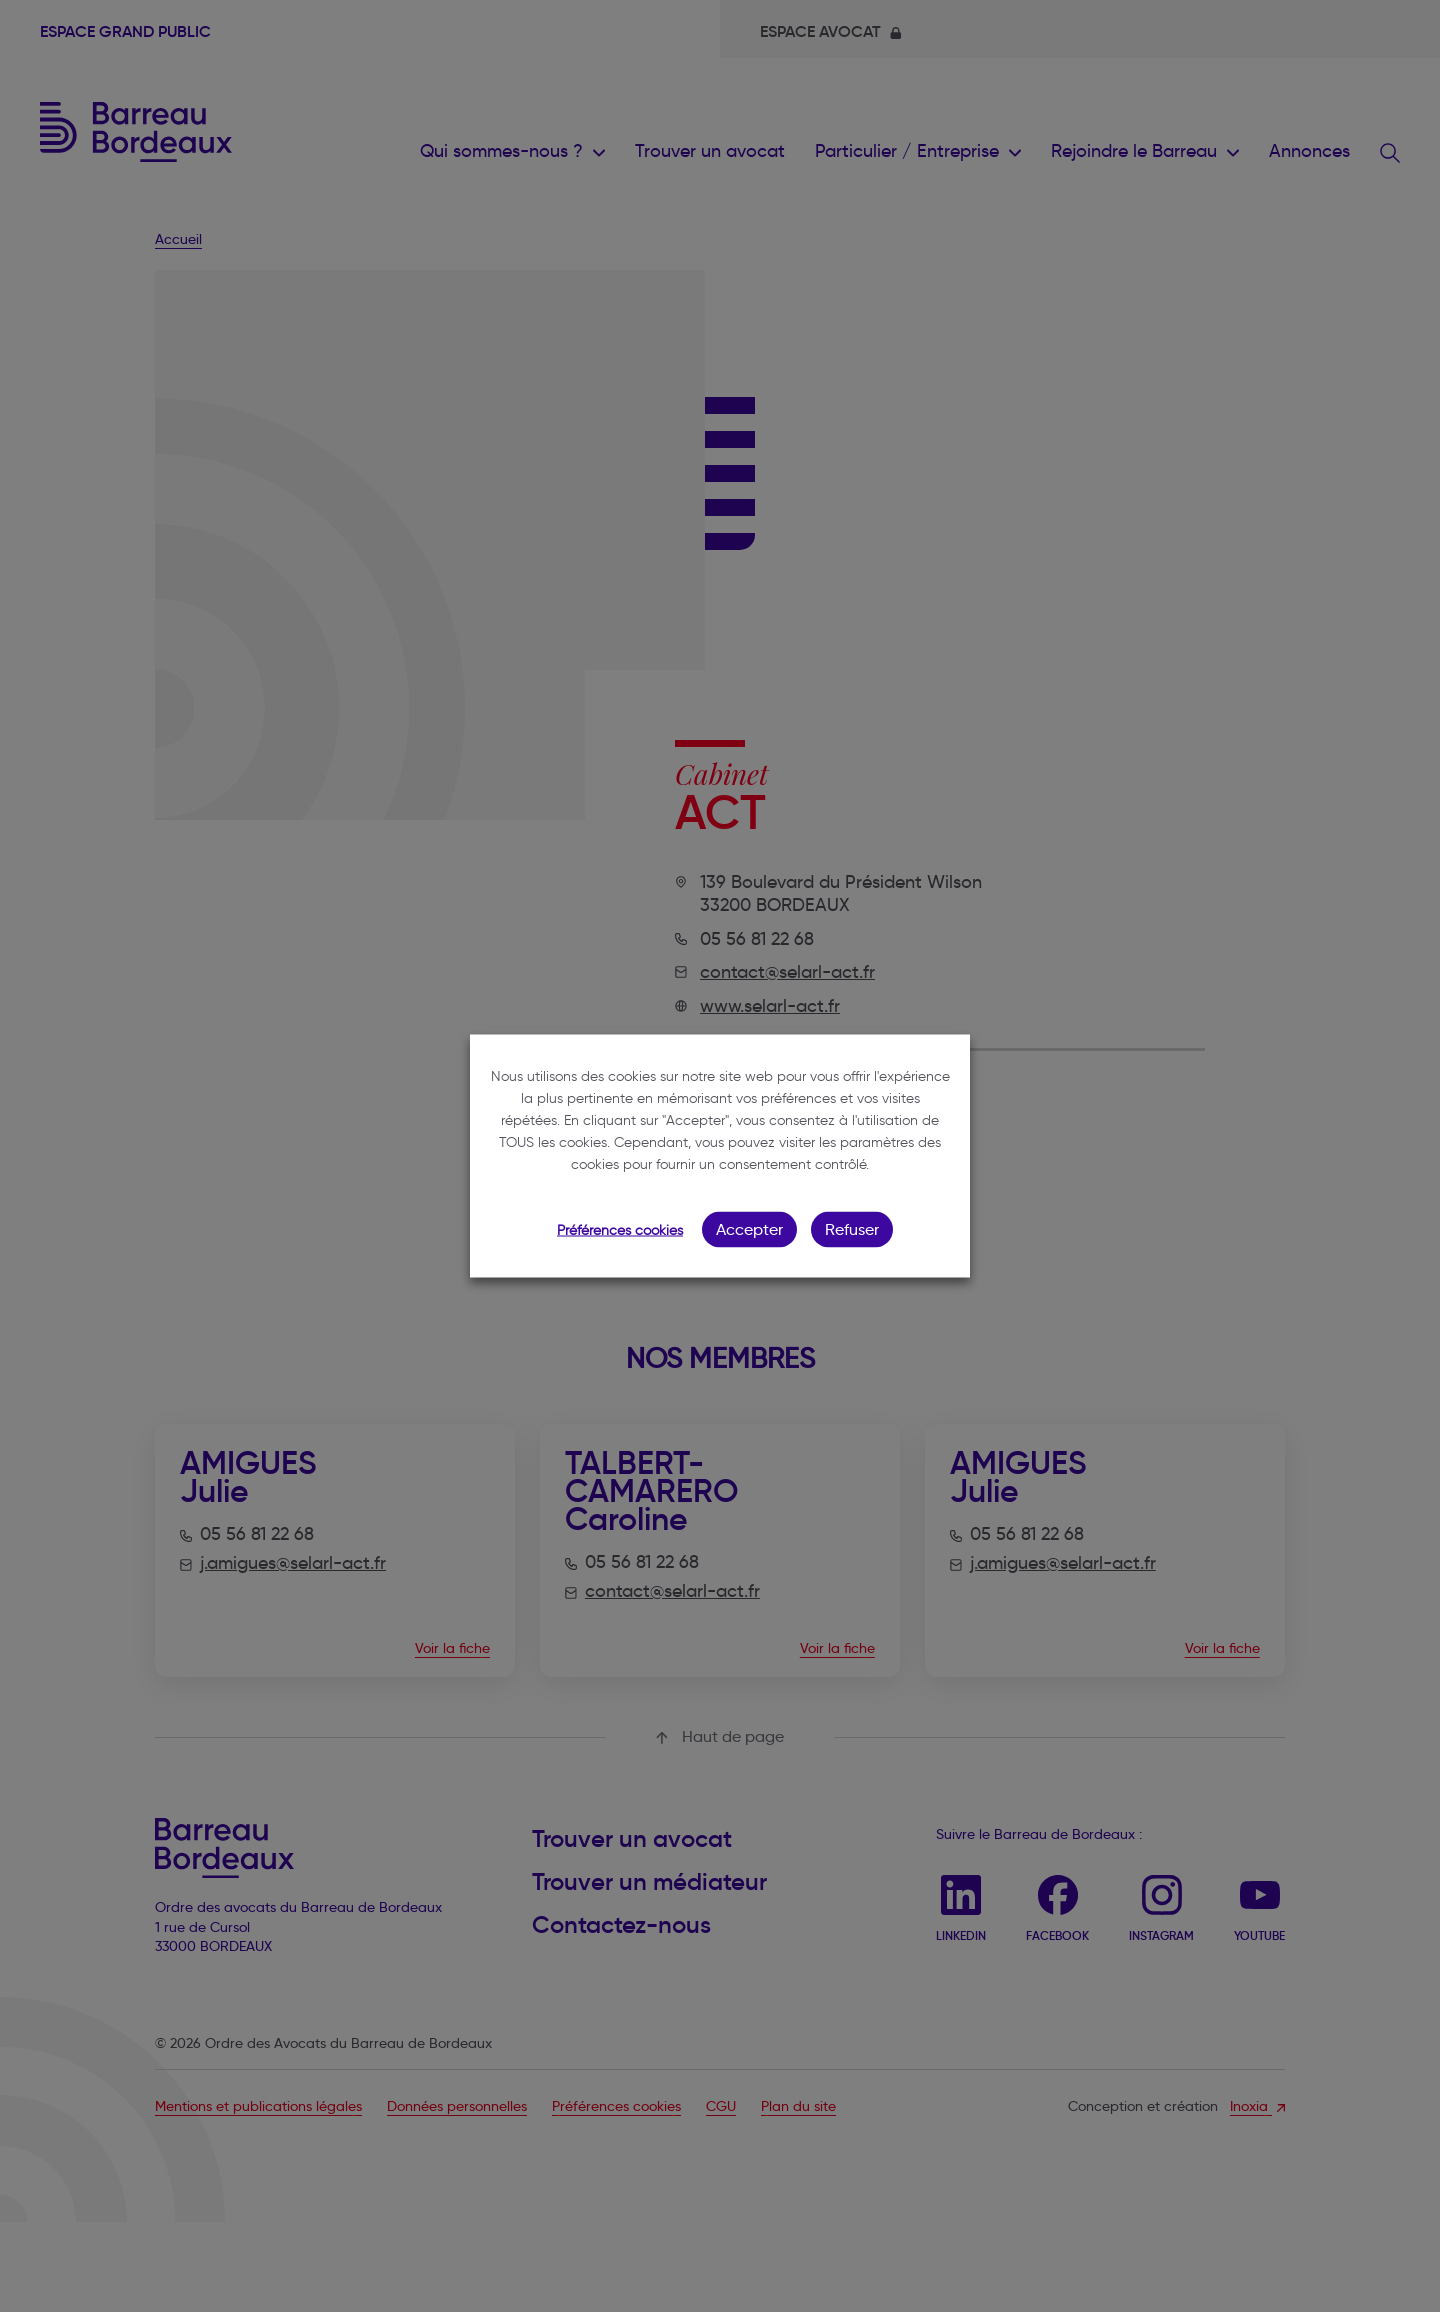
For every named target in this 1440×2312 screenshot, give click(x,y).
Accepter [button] (749, 1229)
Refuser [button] (852, 1229)
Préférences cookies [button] (620, 1230)
